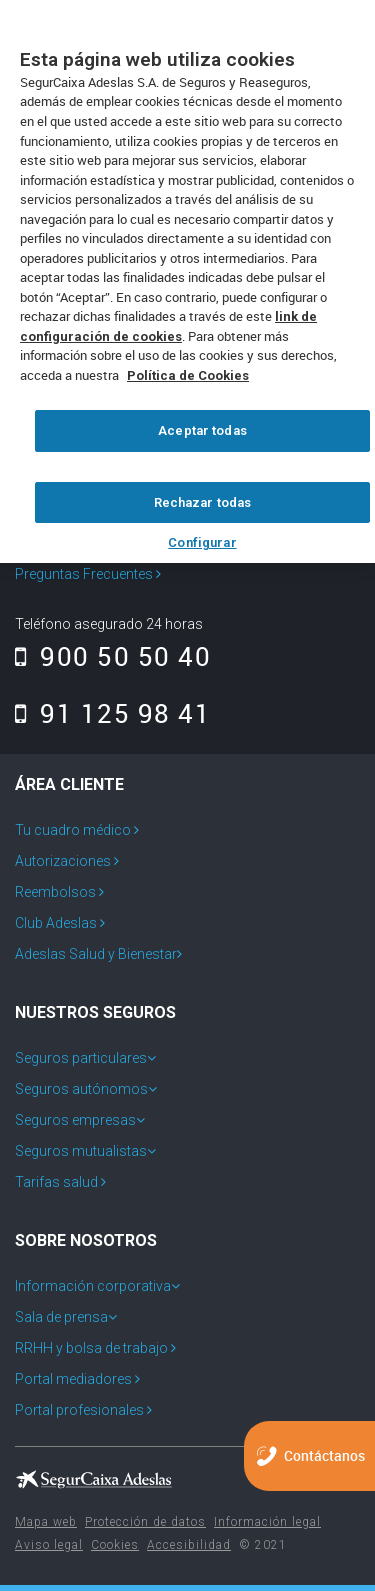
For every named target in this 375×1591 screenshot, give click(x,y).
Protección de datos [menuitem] (145, 1522)
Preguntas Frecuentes (88, 574)
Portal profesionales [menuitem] (81, 1410)
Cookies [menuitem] (115, 1545)
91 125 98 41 (113, 713)
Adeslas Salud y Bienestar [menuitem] (96, 954)
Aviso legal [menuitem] (49, 1545)
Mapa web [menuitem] (46, 1522)
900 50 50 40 (113, 656)
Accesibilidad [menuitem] (189, 1545)
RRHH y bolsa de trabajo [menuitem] (93, 1348)
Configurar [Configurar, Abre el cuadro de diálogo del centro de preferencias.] (202, 542)
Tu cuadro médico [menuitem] (74, 830)
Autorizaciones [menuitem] (64, 861)
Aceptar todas (202, 430)
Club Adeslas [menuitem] (57, 923)
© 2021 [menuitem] (263, 1545)
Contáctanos (324, 1455)
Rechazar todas (203, 502)
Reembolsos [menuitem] (57, 892)
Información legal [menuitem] (267, 1522)
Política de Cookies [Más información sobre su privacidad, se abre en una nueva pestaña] (188, 375)
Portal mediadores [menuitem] (75, 1379)
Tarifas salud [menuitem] (58, 1182)
